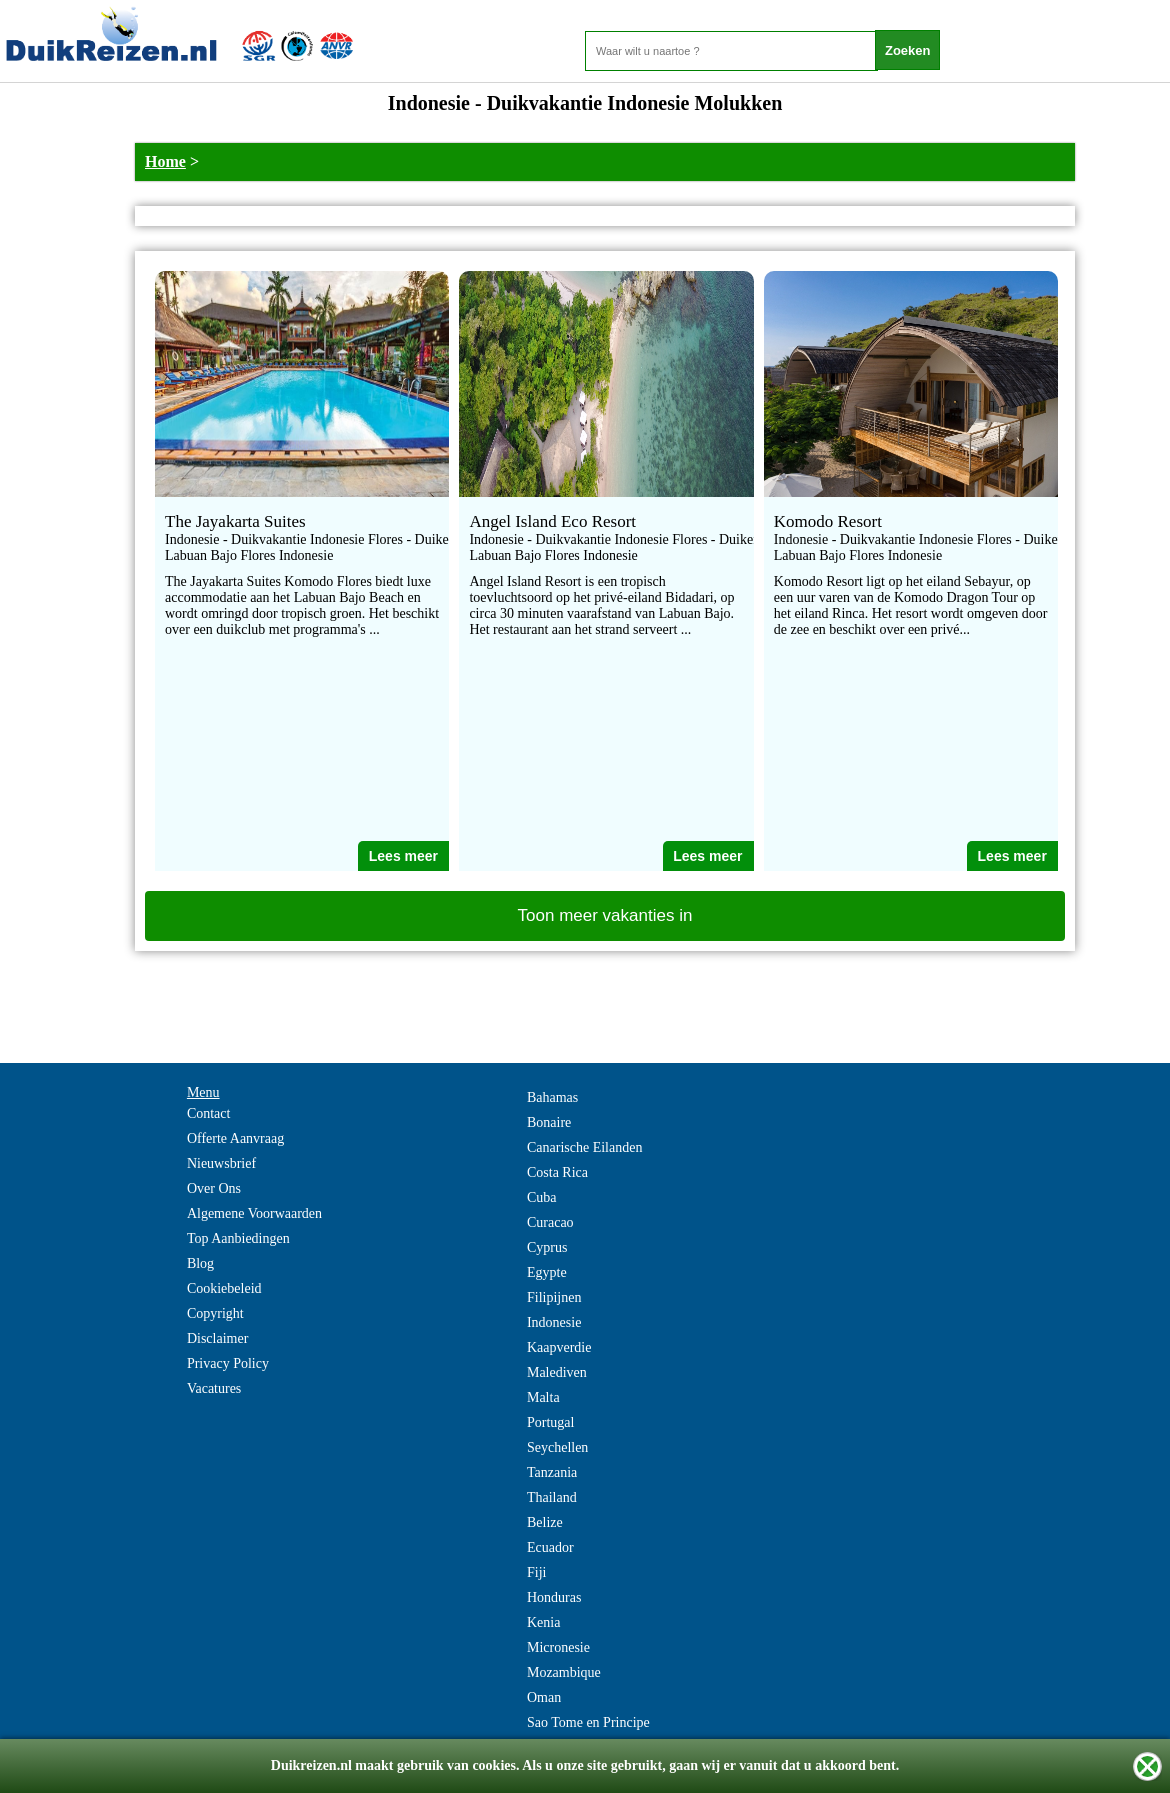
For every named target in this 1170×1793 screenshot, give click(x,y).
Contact (209, 1113)
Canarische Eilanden (584, 1147)
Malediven (557, 1372)
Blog (200, 1263)
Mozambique (564, 1672)
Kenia (543, 1622)
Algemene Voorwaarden (254, 1213)
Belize (545, 1522)
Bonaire (549, 1122)
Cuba (542, 1197)
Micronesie (558, 1647)
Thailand (552, 1497)
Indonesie (554, 1322)
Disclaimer (217, 1338)
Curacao (550, 1222)
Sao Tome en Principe (588, 1722)
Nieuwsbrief (221, 1163)
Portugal (550, 1422)
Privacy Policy (228, 1363)
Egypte (547, 1272)
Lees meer (403, 856)
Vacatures (214, 1388)
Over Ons (214, 1188)
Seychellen (557, 1447)
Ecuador (550, 1547)
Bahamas (552, 1097)
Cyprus (547, 1247)
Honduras (554, 1597)
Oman (544, 1697)
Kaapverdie (559, 1347)
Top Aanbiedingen (238, 1238)
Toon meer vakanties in (605, 915)
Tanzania (552, 1472)
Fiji (536, 1572)
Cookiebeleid (224, 1288)
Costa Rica (557, 1172)
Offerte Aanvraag (235, 1138)
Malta (543, 1397)
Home (165, 161)
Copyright (215, 1313)
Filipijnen (554, 1297)
